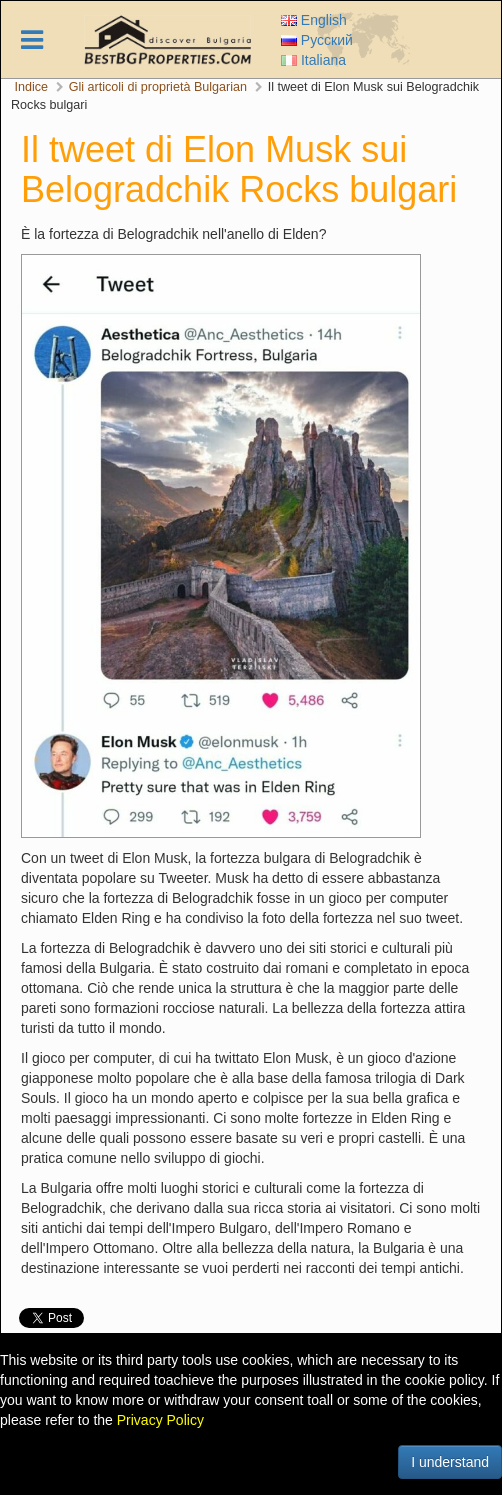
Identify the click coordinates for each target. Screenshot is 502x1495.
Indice (32, 87)
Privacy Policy (160, 1420)
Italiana (313, 60)
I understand (450, 1462)
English (314, 20)
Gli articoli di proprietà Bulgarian (158, 87)
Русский (317, 40)
